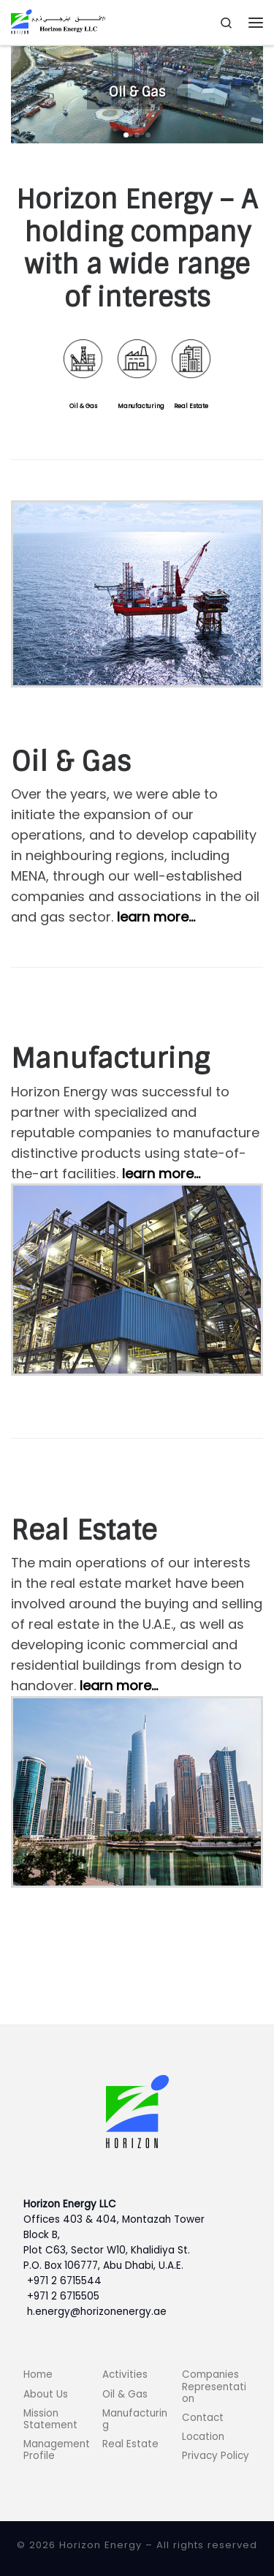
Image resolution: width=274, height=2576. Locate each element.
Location (203, 2437)
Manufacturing (141, 406)
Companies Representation (214, 2386)
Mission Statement (50, 2419)
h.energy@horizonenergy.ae (97, 2312)
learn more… (156, 917)
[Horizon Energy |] (58, 21)
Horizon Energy (100, 2545)
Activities (125, 2374)
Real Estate (191, 406)
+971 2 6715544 (64, 2281)
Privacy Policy (215, 2456)
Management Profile (56, 2450)
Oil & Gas (83, 406)
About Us (45, 2394)
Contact (203, 2418)
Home (38, 2374)
